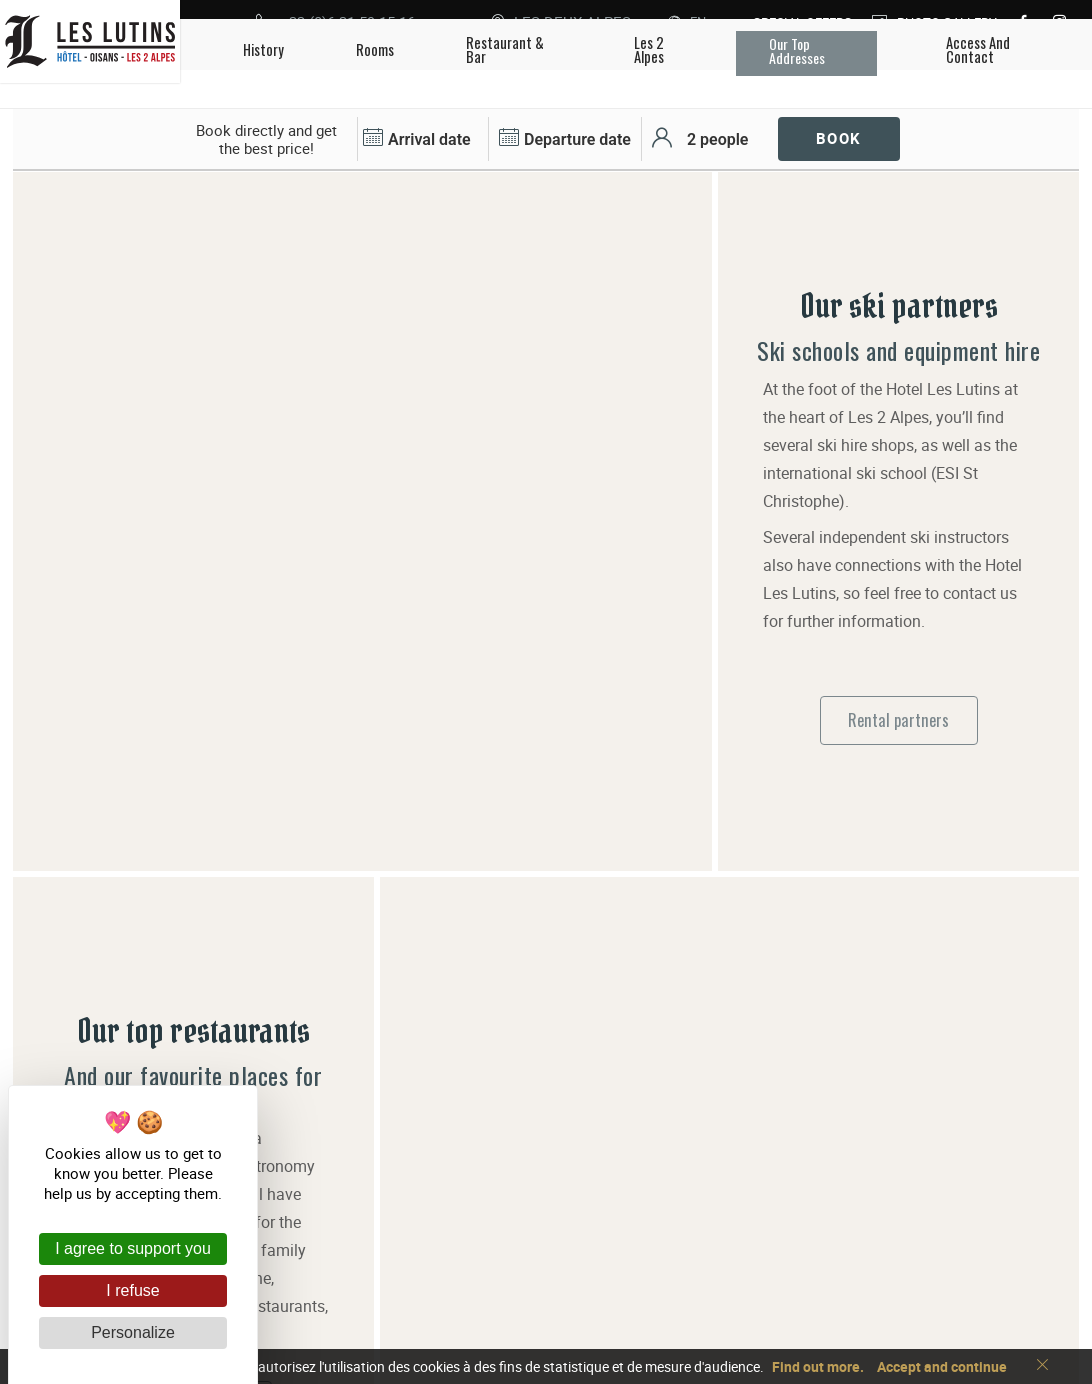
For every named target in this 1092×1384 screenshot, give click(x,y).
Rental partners (898, 629)
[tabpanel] (362, 172)
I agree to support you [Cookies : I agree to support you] (133, 1248)
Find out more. (818, 1366)
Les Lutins (440, 1249)
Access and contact (662, 1265)
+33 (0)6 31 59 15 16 (667, 1233)
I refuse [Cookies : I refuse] (132, 1290)
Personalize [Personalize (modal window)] (133, 1332)
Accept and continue (942, 1366)
